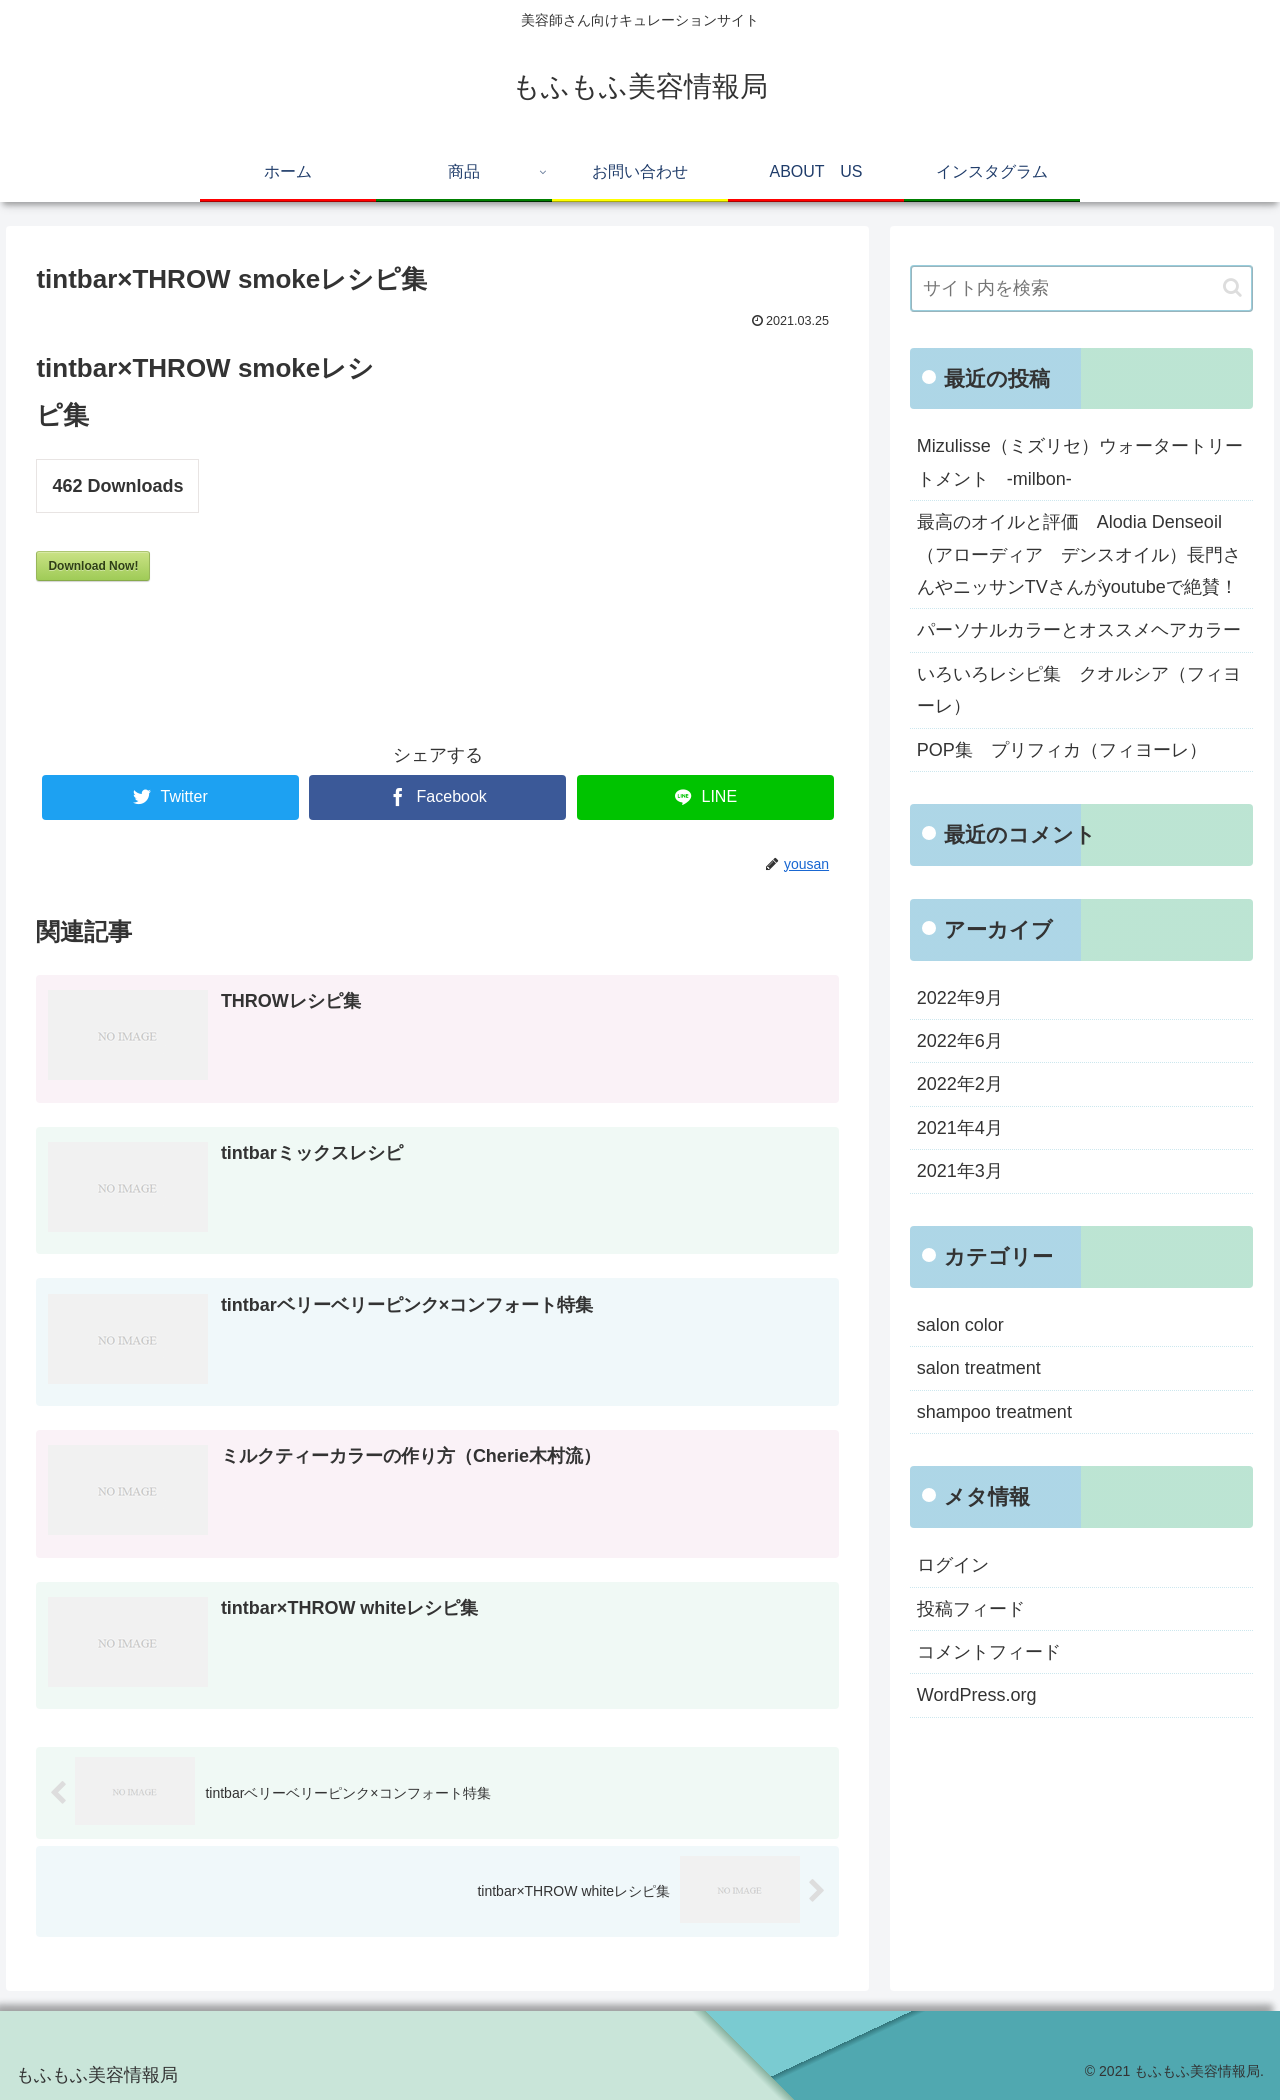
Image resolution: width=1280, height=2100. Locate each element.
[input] (1082, 288)
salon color (960, 1325)
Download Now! (93, 566)
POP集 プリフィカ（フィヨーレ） (1062, 750)
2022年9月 (960, 998)
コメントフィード (989, 1652)
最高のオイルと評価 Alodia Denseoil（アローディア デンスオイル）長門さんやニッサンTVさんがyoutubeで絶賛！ (1079, 554)
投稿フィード (971, 1609)
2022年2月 (960, 1084)
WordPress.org (977, 1695)
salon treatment (979, 1368)
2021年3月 (960, 1171)
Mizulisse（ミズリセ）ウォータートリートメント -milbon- (1080, 462)
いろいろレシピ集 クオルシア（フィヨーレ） (1079, 690)
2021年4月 (960, 1128)
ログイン (953, 1565)
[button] (1232, 287)
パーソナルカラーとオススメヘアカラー (1079, 630)
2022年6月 (960, 1041)
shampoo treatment (994, 1412)
